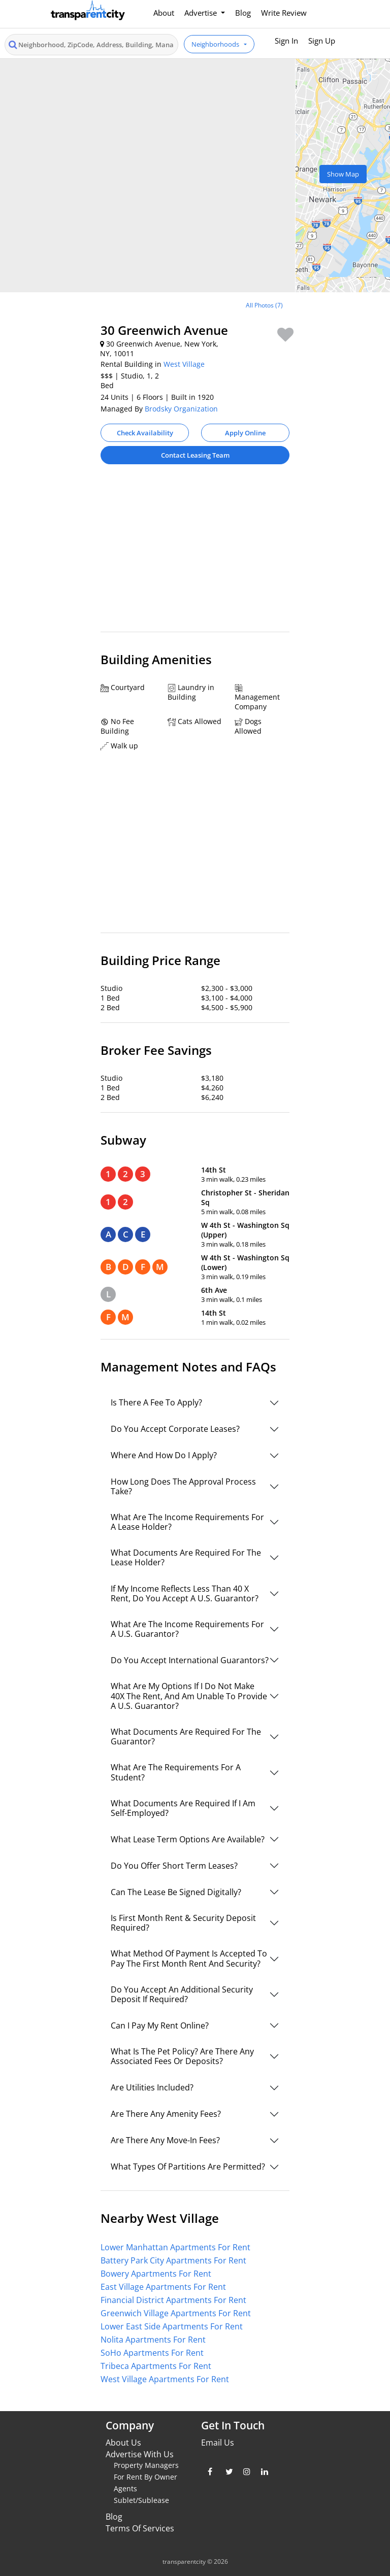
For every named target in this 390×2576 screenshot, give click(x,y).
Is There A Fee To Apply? (156, 1402)
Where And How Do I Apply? (164, 1455)
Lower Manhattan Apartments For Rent (175, 2247)
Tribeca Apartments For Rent (156, 2366)
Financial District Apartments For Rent (173, 2300)
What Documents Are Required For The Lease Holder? (186, 1557)
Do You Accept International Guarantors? (190, 1660)
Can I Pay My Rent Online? (160, 2025)
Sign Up (321, 41)
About (163, 13)
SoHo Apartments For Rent (152, 2352)
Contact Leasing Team (195, 455)
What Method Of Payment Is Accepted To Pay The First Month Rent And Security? (189, 1958)
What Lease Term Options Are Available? (188, 1839)
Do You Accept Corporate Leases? (175, 1428)
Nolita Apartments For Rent (153, 2339)
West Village (184, 364)
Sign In (286, 41)
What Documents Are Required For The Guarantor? (186, 1736)
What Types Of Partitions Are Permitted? (188, 2166)
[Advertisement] (195, 553)
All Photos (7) (264, 305)
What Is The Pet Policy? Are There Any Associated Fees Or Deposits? (182, 2056)
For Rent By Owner (145, 2477)
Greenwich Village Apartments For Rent (176, 2313)
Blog (243, 13)
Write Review (284, 13)
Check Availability (145, 432)
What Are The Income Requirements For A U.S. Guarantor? (187, 1629)
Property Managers (146, 2465)
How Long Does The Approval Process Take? (183, 1486)
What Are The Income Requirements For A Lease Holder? (187, 1522)
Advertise (201, 13)
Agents (125, 2488)
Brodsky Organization (181, 409)
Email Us (217, 2442)
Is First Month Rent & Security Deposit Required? (183, 1922)
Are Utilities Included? (152, 2087)
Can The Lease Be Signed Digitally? (176, 1892)
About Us (123, 2442)
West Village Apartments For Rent (165, 2379)
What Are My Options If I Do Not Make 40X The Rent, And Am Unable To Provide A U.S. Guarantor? (189, 1695)
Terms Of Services (140, 2528)
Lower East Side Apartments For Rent (172, 2326)
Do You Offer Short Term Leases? (174, 1865)
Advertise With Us (140, 2454)
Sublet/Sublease (141, 2500)
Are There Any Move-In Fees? (165, 2140)
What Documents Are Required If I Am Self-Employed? (183, 1808)
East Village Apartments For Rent (163, 2286)
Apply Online (245, 432)
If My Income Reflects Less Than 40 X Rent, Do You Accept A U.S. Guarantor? (184, 1593)
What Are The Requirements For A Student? (176, 1772)
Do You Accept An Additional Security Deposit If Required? (182, 1994)
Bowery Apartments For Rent (156, 2273)
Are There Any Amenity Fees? (166, 2113)
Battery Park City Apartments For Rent (173, 2260)
